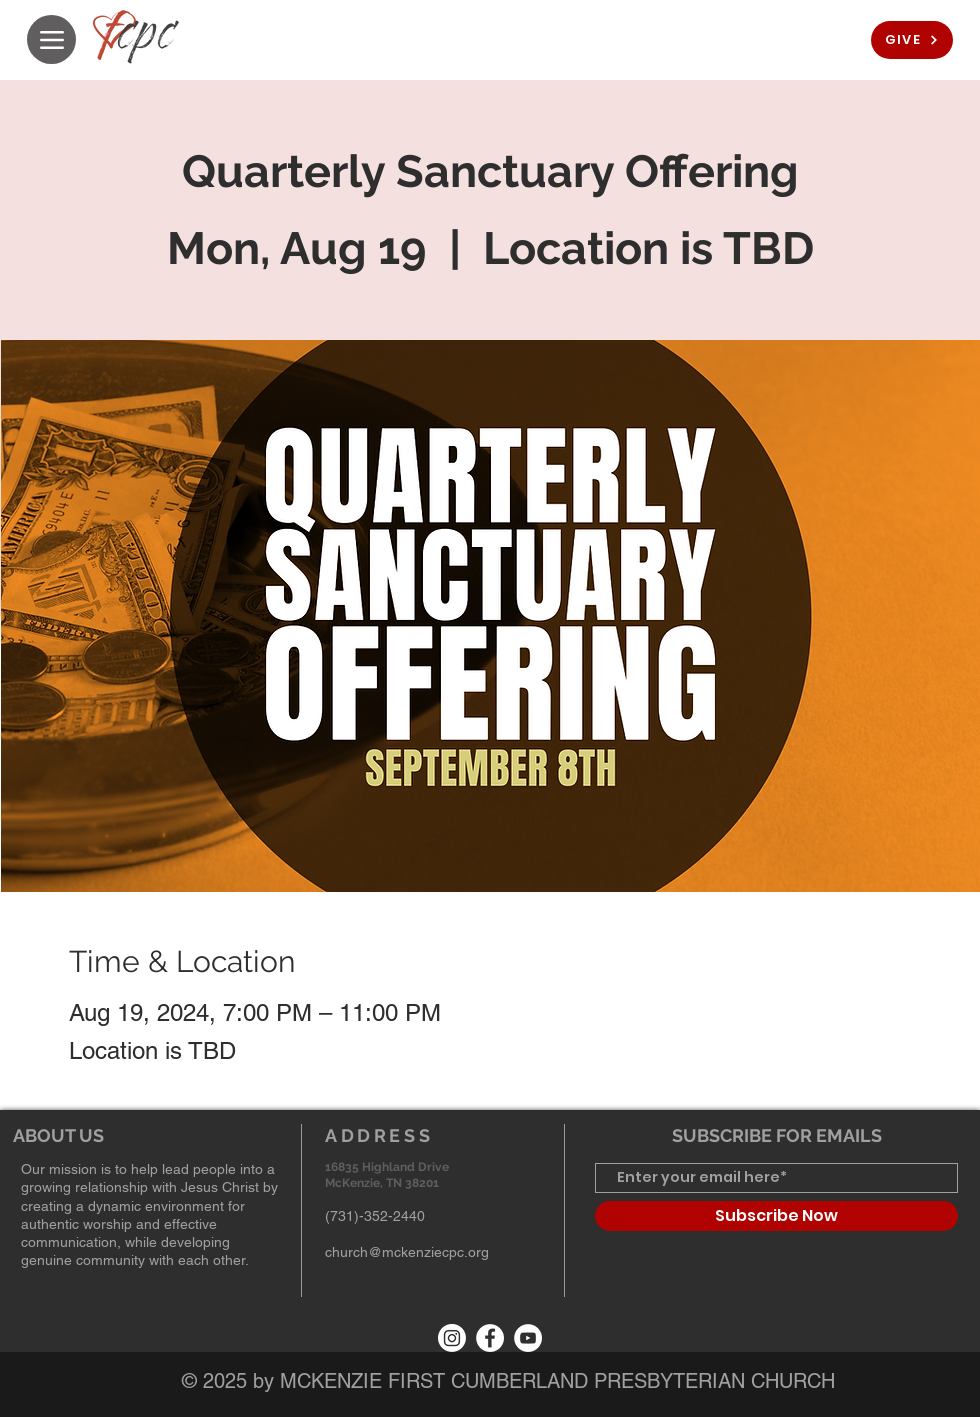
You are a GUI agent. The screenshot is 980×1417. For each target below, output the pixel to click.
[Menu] (51, 39)
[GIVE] (912, 40)
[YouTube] (528, 1338)
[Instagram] (452, 1338)
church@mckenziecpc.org (407, 1252)
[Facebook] (490, 1338)
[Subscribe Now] (776, 1216)
